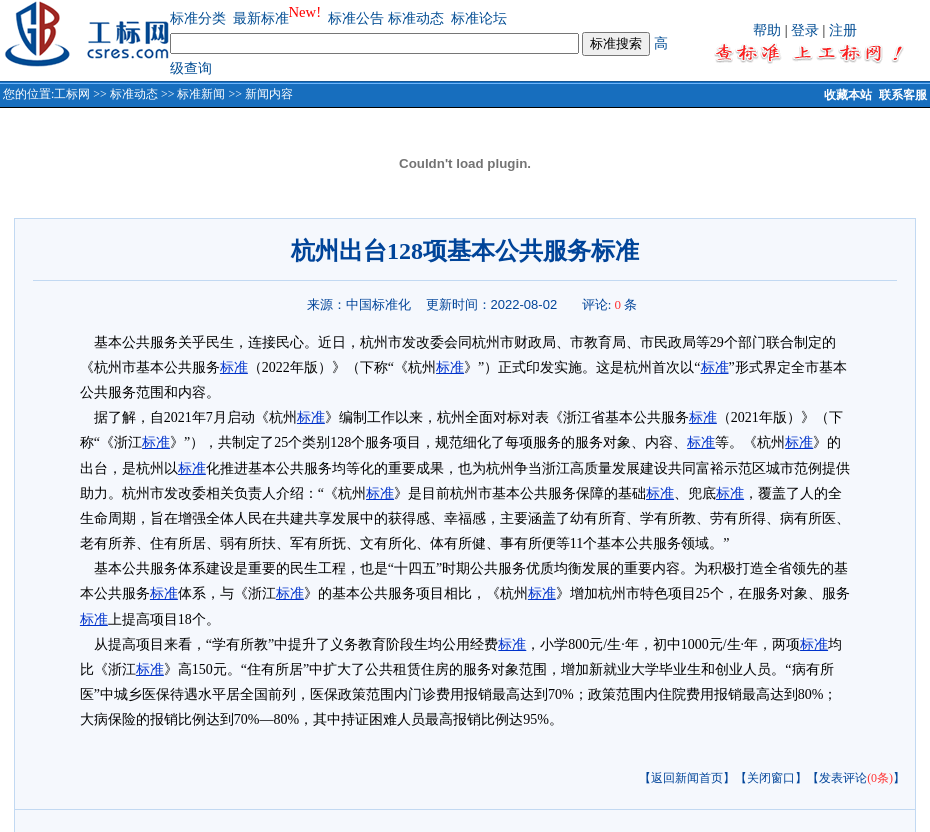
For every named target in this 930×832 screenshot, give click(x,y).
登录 (805, 30)
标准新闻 (201, 94)
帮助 (767, 30)
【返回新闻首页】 (687, 778)
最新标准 (261, 18)
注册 (843, 30)
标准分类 (198, 18)
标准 (234, 367)
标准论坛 (479, 18)
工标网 (72, 94)
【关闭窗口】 (771, 778)
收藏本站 (848, 95)
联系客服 (903, 95)
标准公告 (356, 18)
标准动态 (416, 18)
